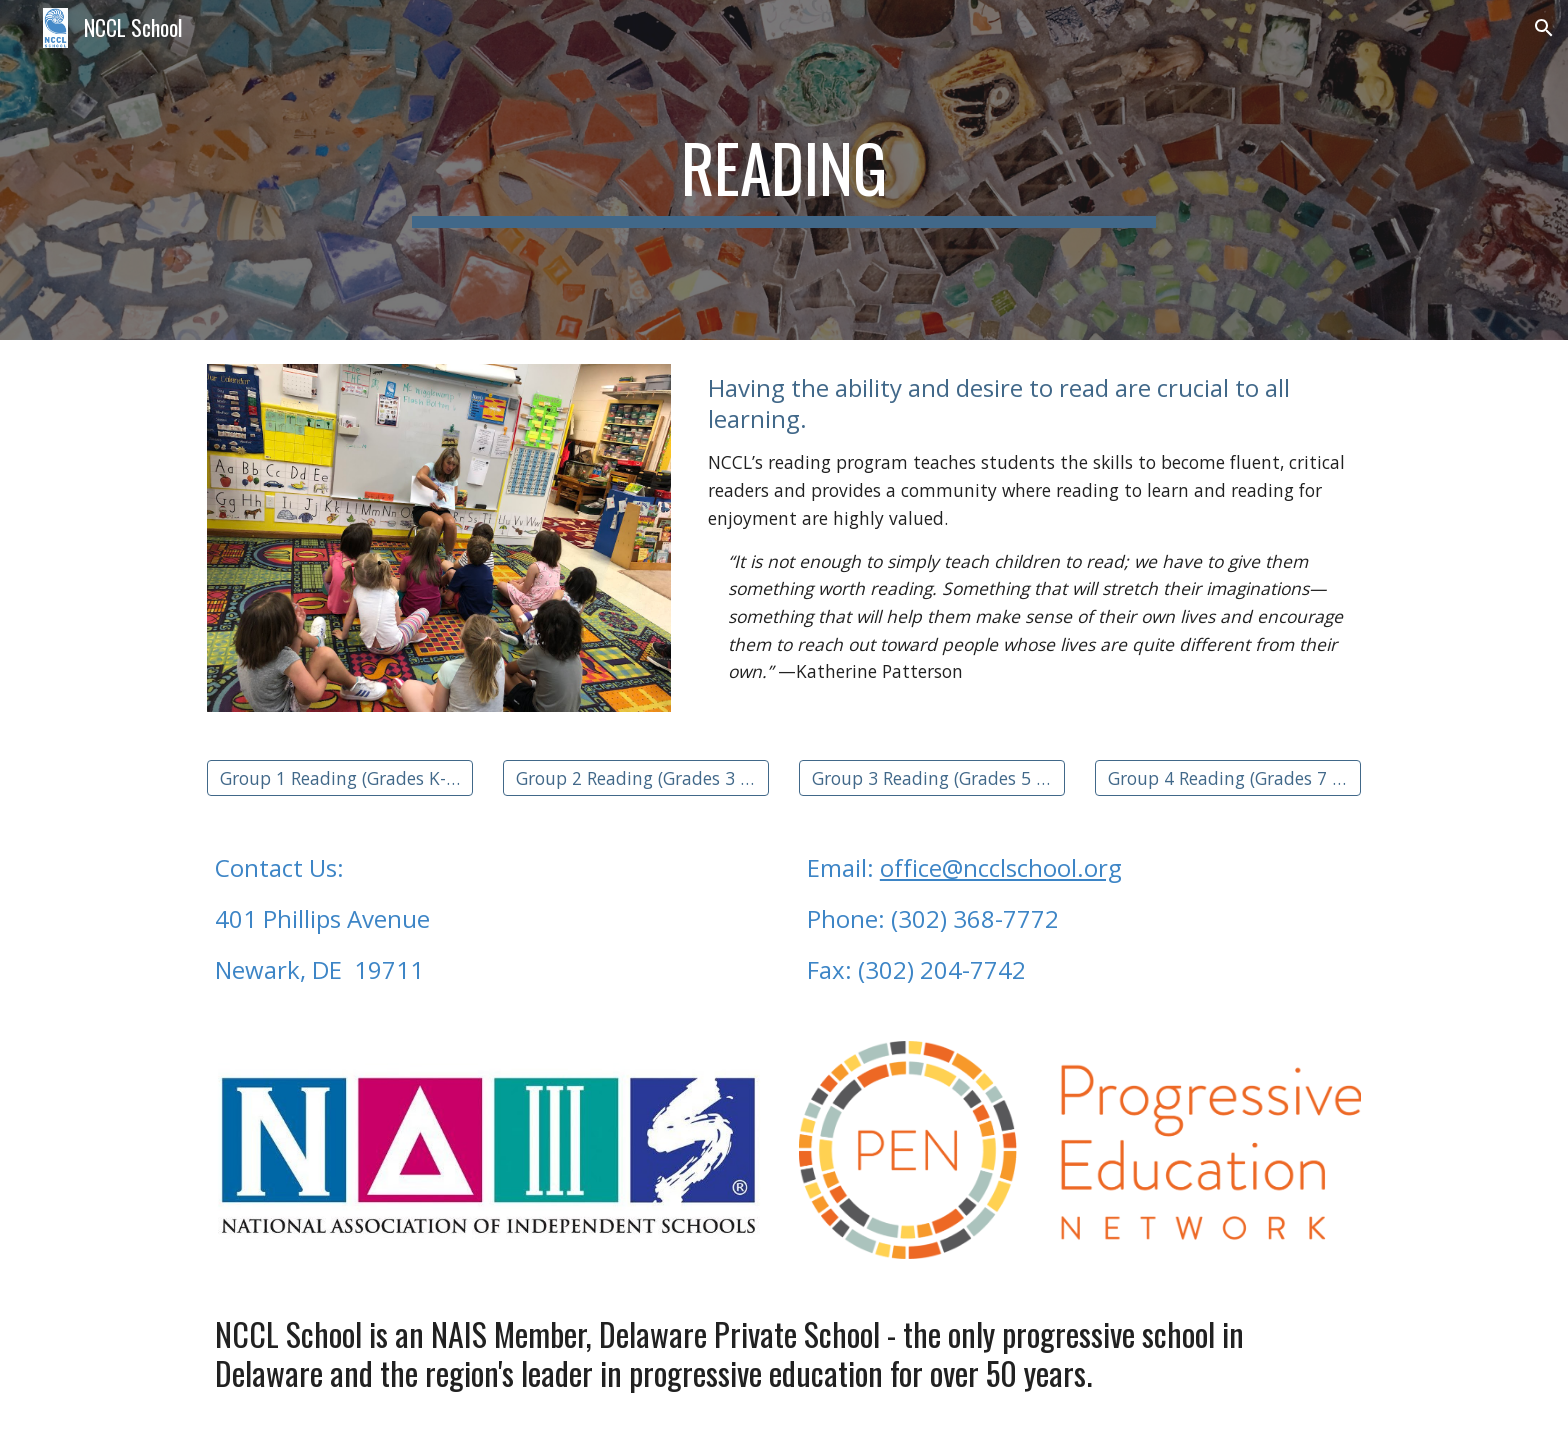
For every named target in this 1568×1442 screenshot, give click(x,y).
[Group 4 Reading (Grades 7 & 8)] (1228, 777)
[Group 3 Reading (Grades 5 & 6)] (932, 777)
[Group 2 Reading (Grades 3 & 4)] (636, 777)
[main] (784, 170)
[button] (1544, 28)
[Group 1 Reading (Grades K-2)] (340, 777)
